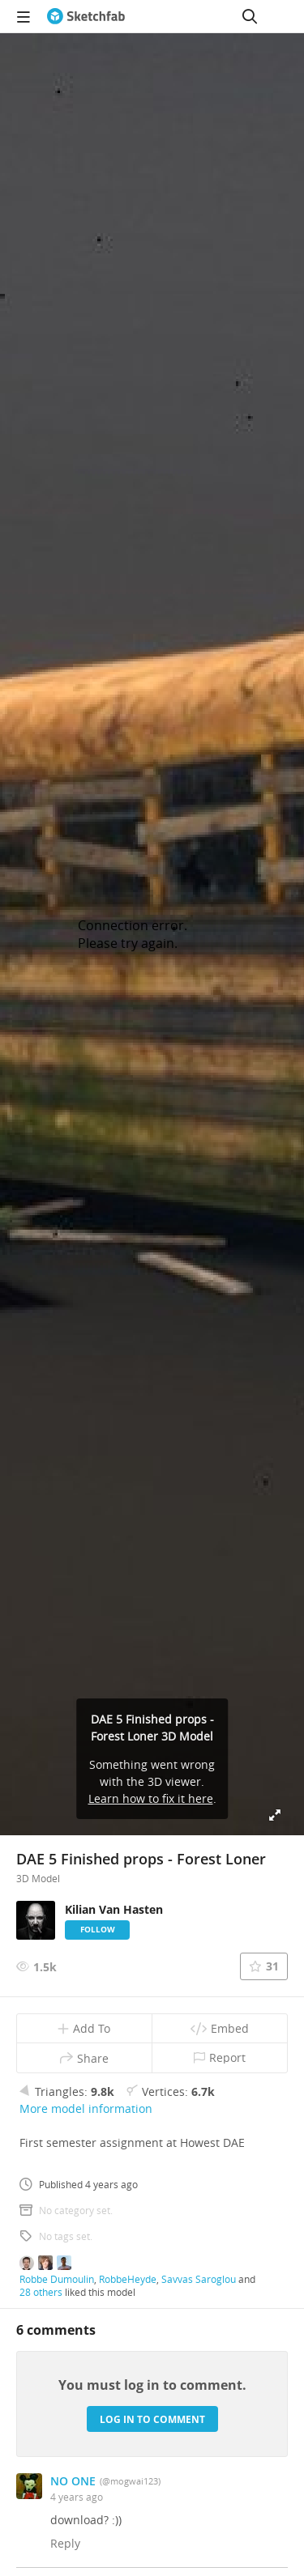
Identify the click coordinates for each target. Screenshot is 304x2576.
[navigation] (23, 16)
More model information (85, 2108)
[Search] (249, 16)
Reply (65, 2543)
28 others (40, 2291)
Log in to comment (152, 2419)
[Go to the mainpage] (86, 16)
